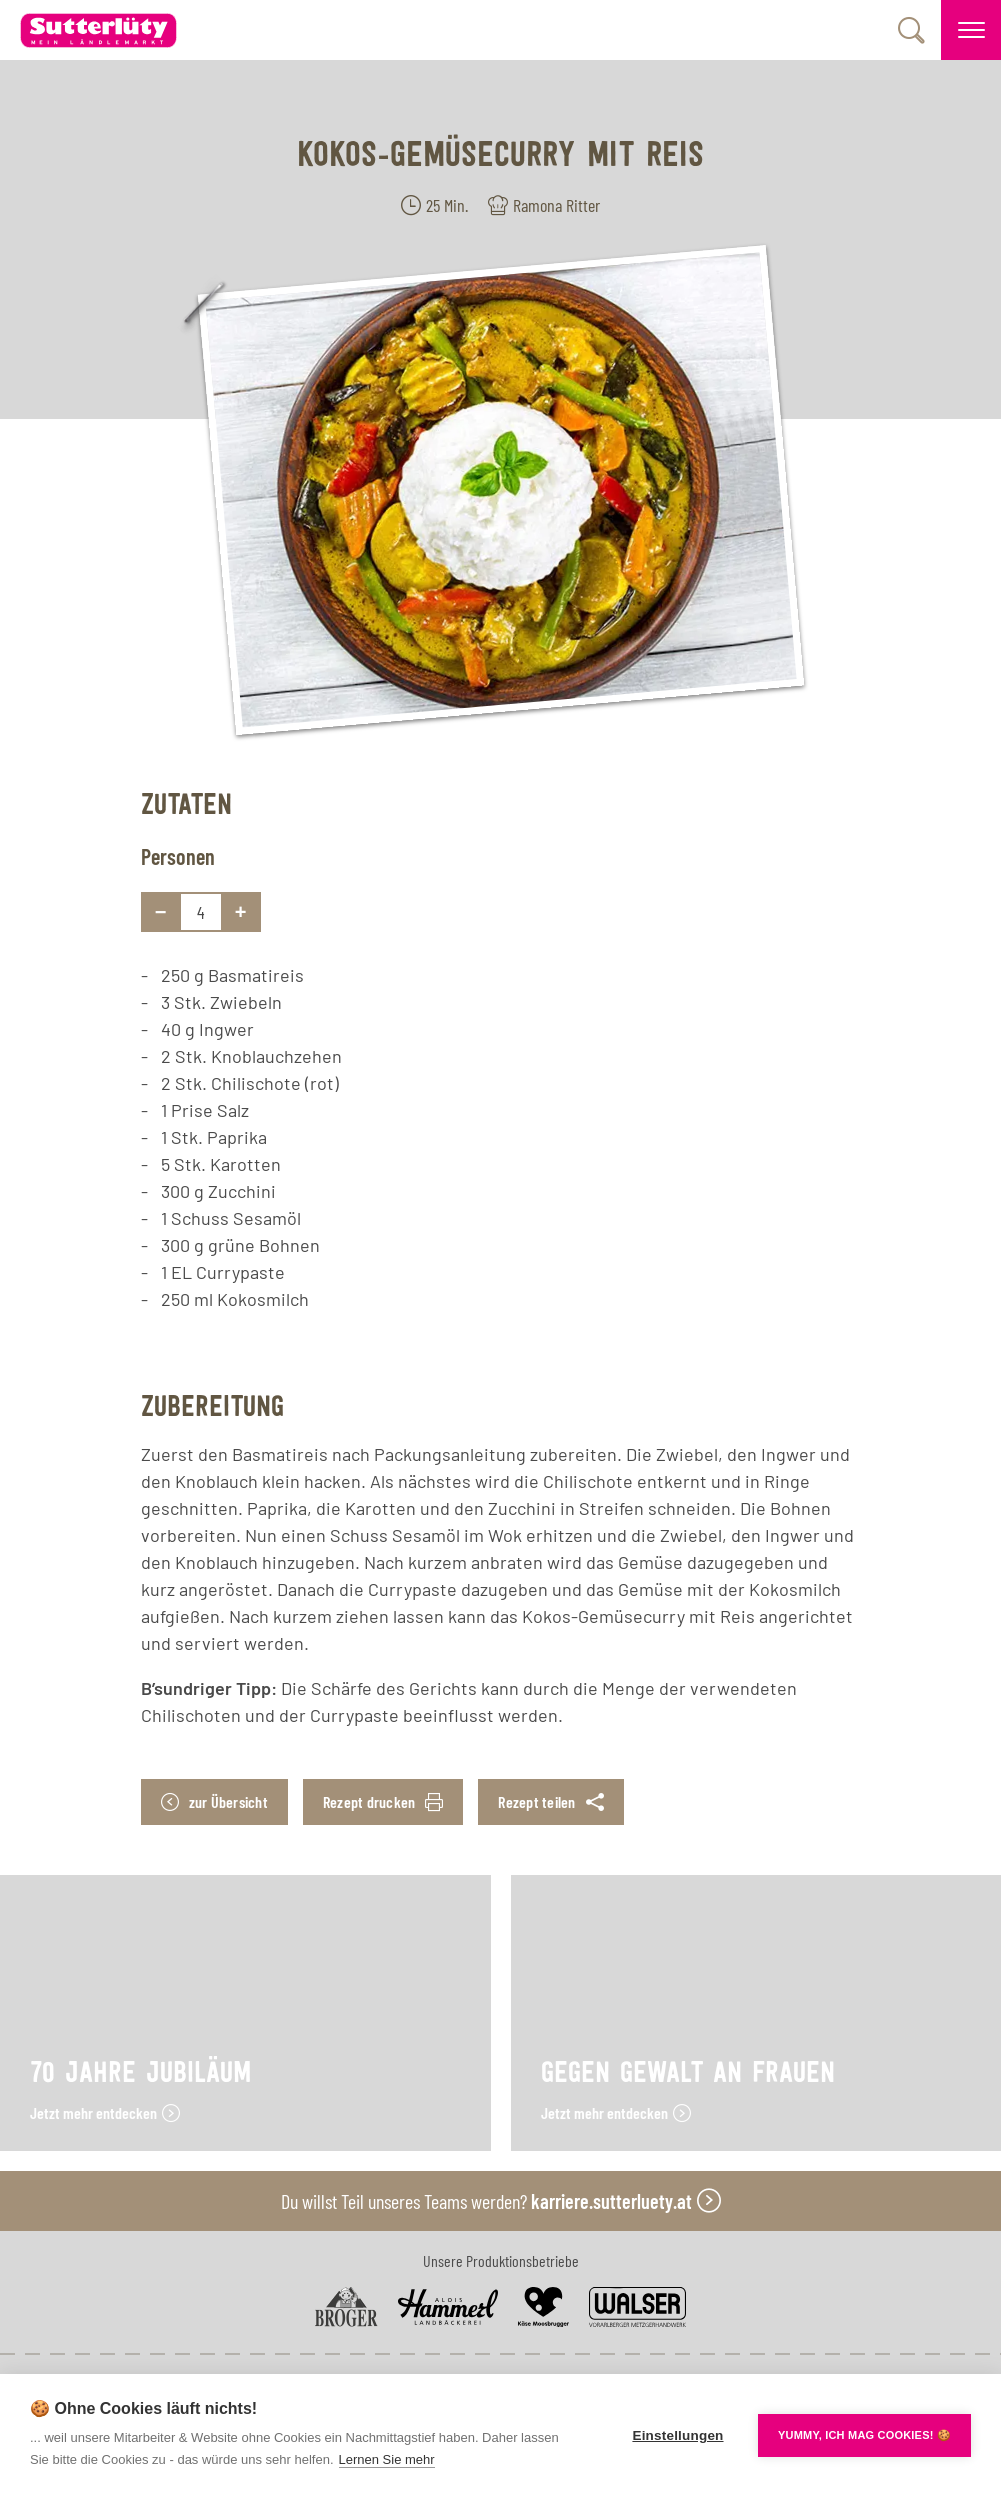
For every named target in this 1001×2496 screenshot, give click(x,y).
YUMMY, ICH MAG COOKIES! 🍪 (864, 2435)
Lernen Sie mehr (387, 2459)
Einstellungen (677, 2435)
